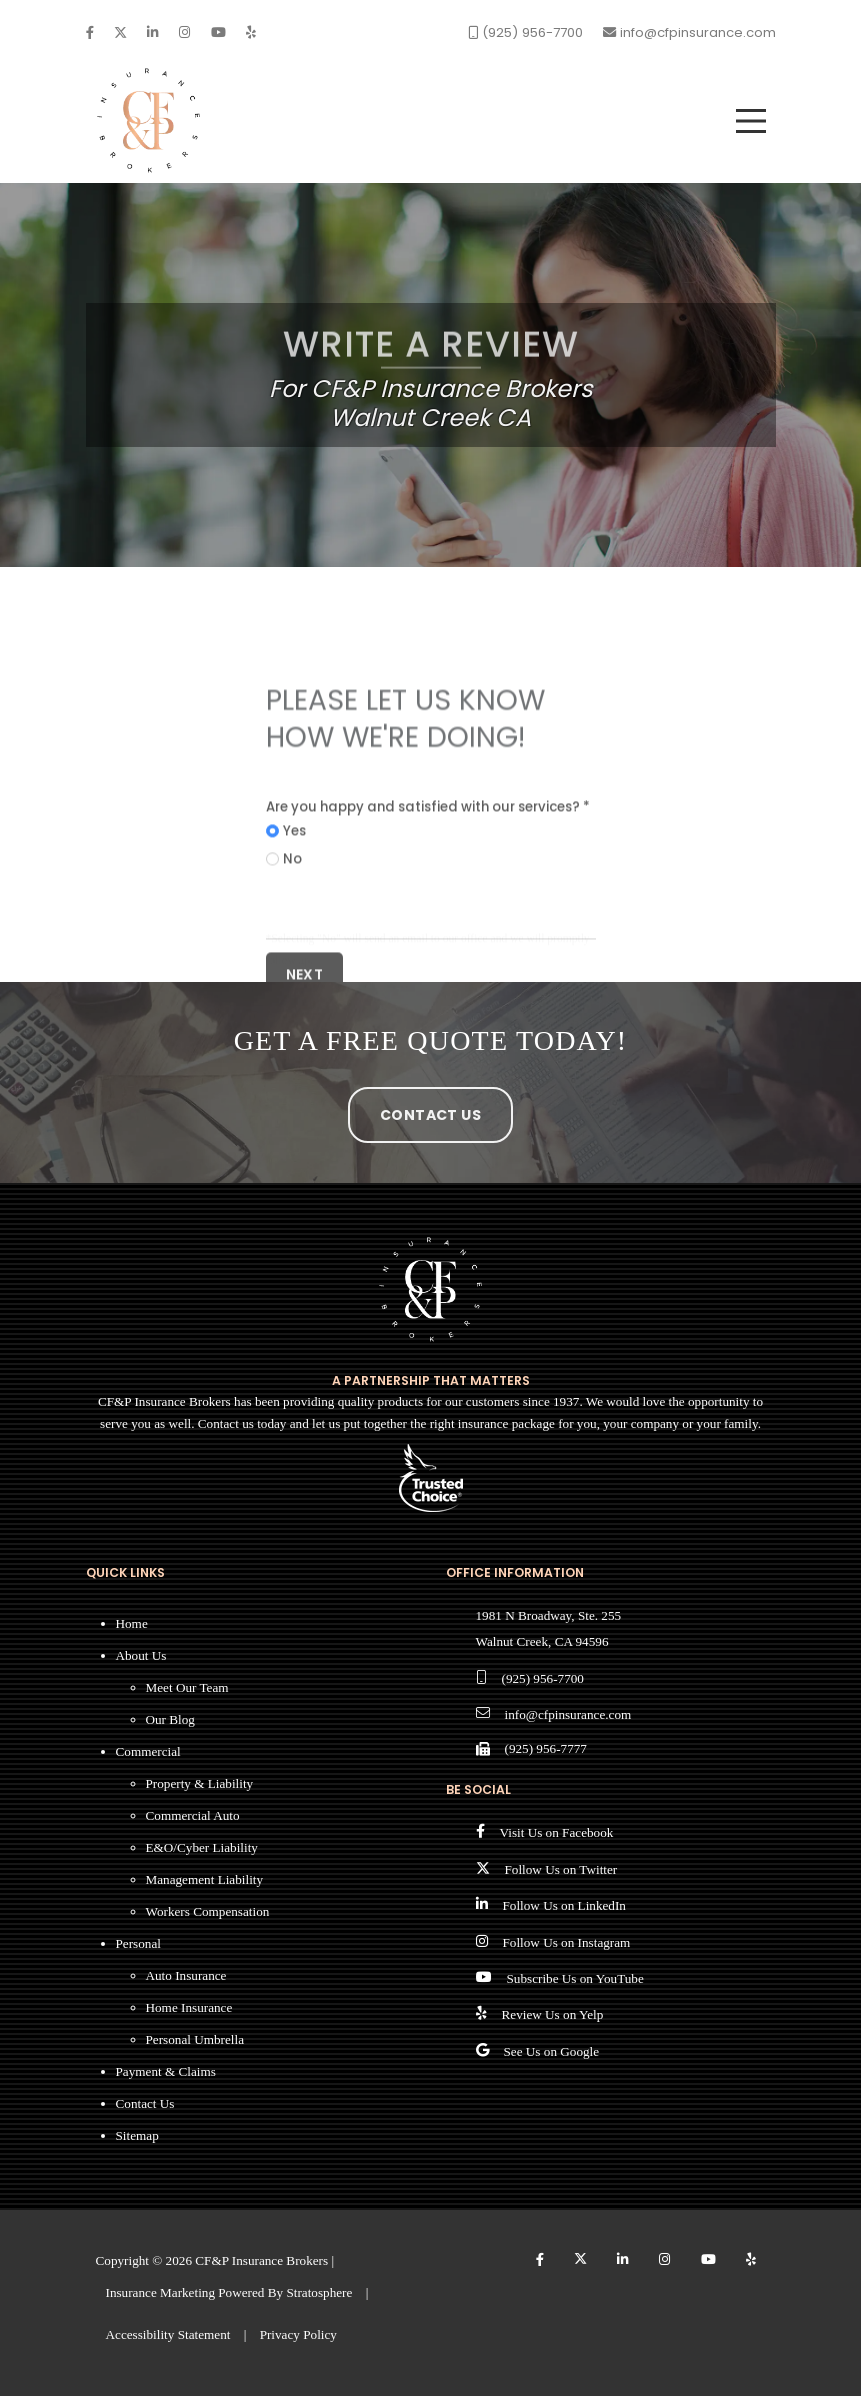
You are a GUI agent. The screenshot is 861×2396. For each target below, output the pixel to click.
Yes (294, 899)
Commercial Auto (193, 1815)
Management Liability (205, 1879)
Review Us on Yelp (553, 2014)
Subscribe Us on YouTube (575, 1978)
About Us (141, 1655)
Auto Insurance (186, 1975)
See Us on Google (552, 2051)
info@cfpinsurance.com (568, 1714)
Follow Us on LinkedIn (564, 1905)
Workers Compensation (208, 1911)
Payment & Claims (166, 2071)
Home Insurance (189, 2007)
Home (132, 1623)
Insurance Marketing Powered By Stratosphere (229, 2292)
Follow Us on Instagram (567, 1942)
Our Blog (170, 1719)
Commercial (148, 1751)
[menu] (751, 121)
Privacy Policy (298, 2334)
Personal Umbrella (195, 2039)
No (292, 926)
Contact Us (430, 1115)
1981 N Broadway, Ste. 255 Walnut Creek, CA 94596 (549, 1628)
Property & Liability (200, 1783)
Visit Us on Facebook (557, 1832)
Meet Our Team (187, 1687)
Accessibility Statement (168, 2334)
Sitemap (137, 2135)
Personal (138, 1943)
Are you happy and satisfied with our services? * (428, 874)
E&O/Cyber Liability (202, 1847)
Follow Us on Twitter (561, 1869)
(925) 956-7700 (543, 1678)
